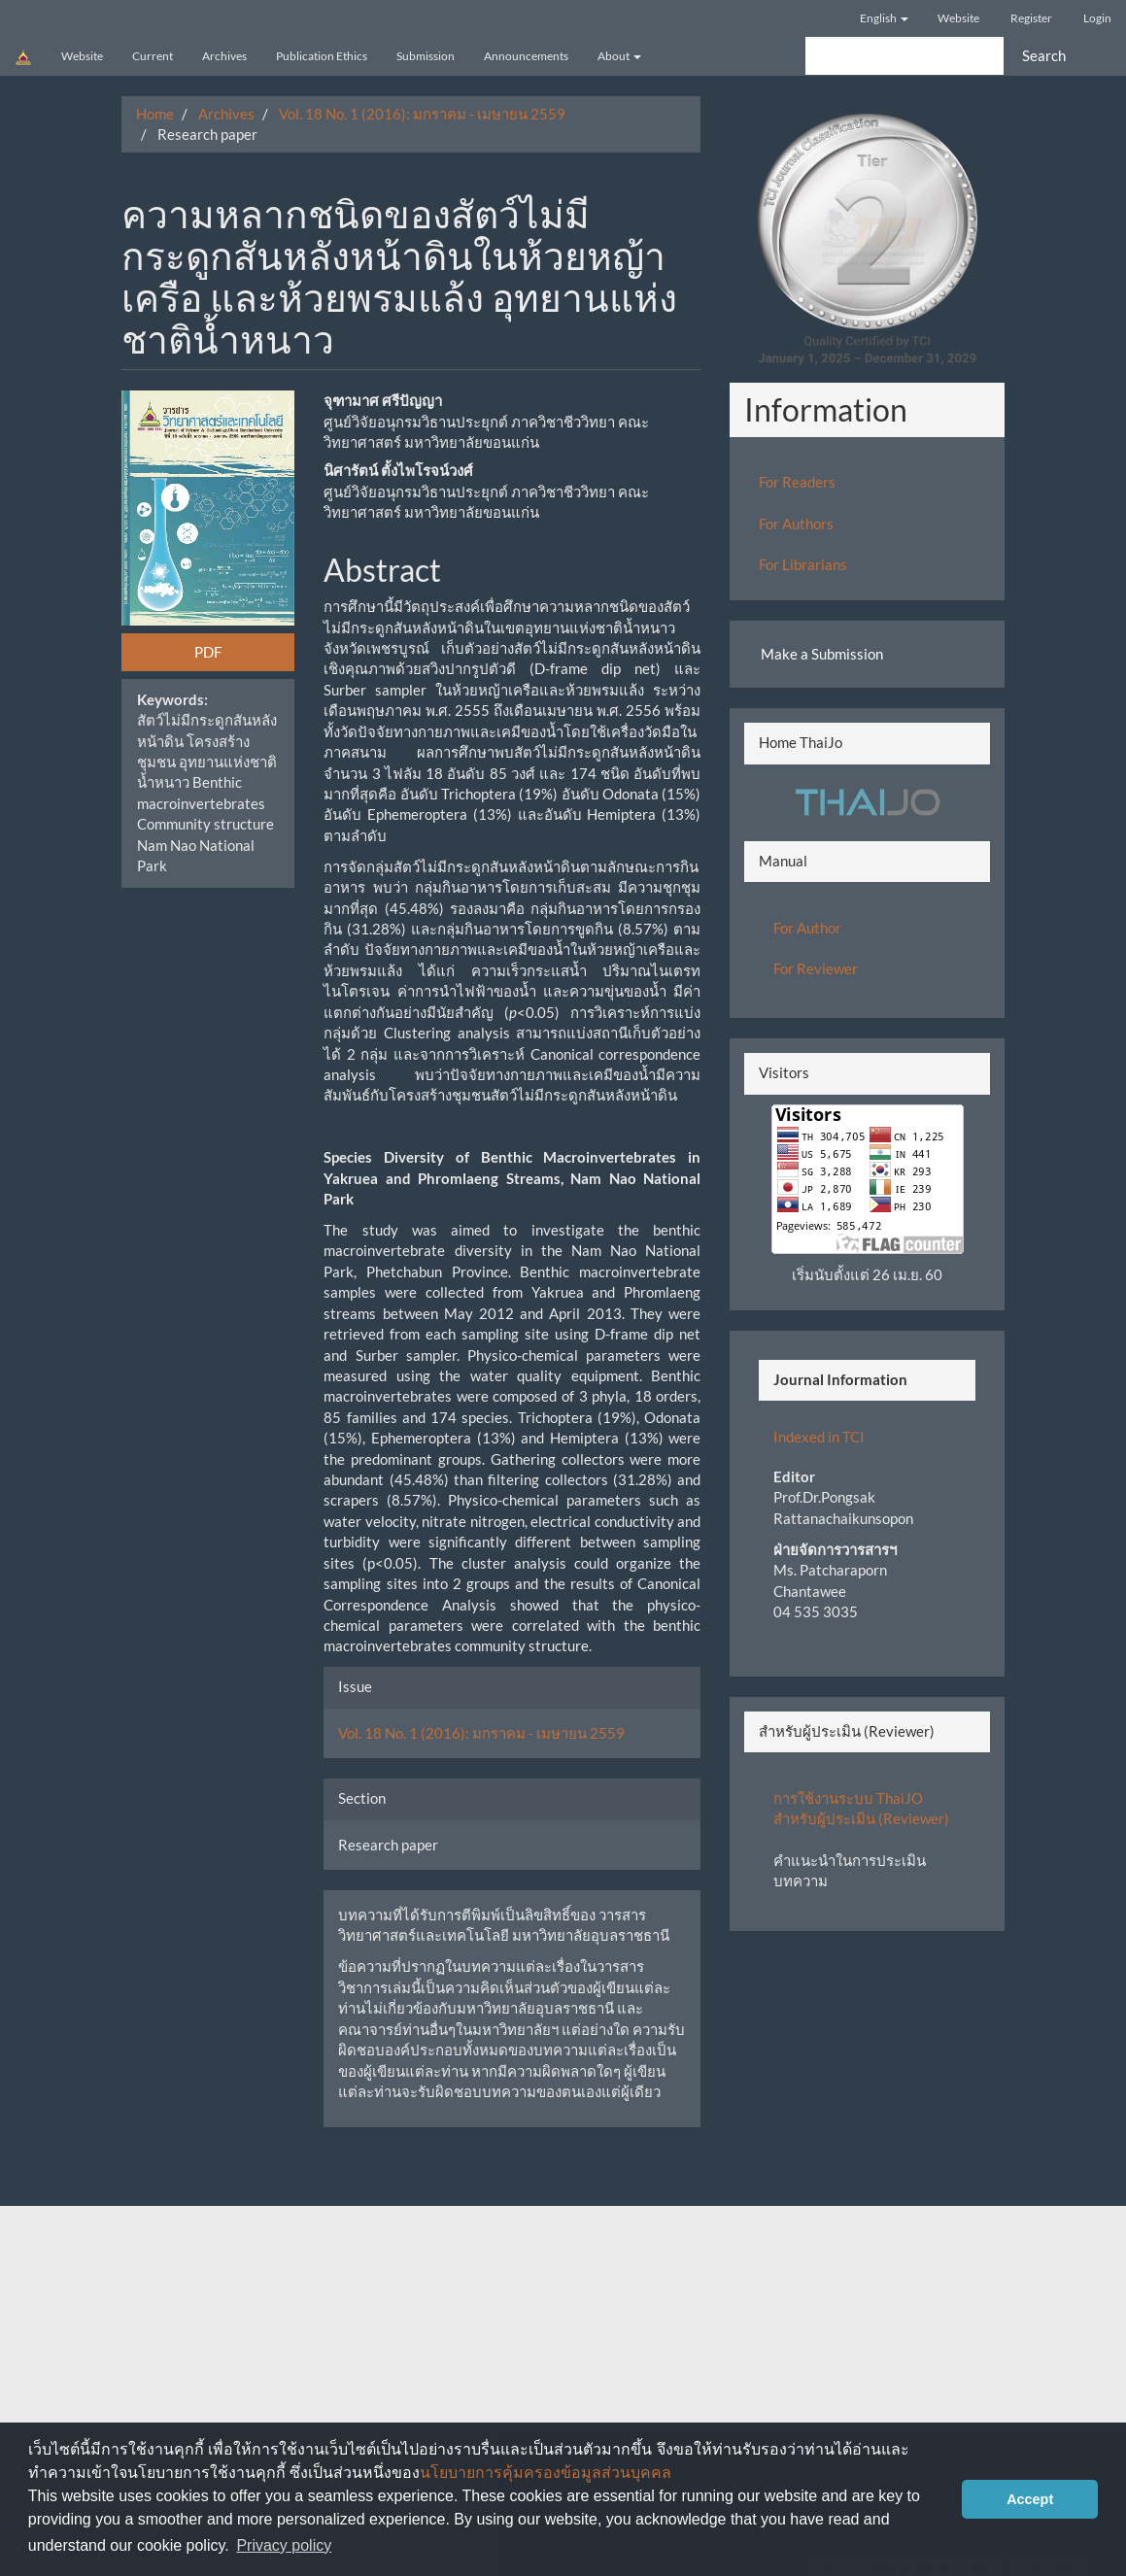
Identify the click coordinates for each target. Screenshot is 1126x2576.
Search (1044, 55)
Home (155, 113)
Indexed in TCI (819, 1436)
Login (1097, 18)
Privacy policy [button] (283, 2545)
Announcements (526, 56)
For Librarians (803, 564)
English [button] (884, 18)
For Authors (796, 523)
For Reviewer (815, 968)
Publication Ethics (321, 56)
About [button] (619, 56)
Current (152, 56)
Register (1031, 18)
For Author (807, 927)
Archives (224, 56)
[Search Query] (904, 56)
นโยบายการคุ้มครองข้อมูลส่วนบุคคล (545, 2472)
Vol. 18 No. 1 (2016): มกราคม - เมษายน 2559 (422, 113)
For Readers (797, 482)
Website (958, 18)
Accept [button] (1030, 2499)
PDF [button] (208, 652)
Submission (425, 56)
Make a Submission (822, 653)
